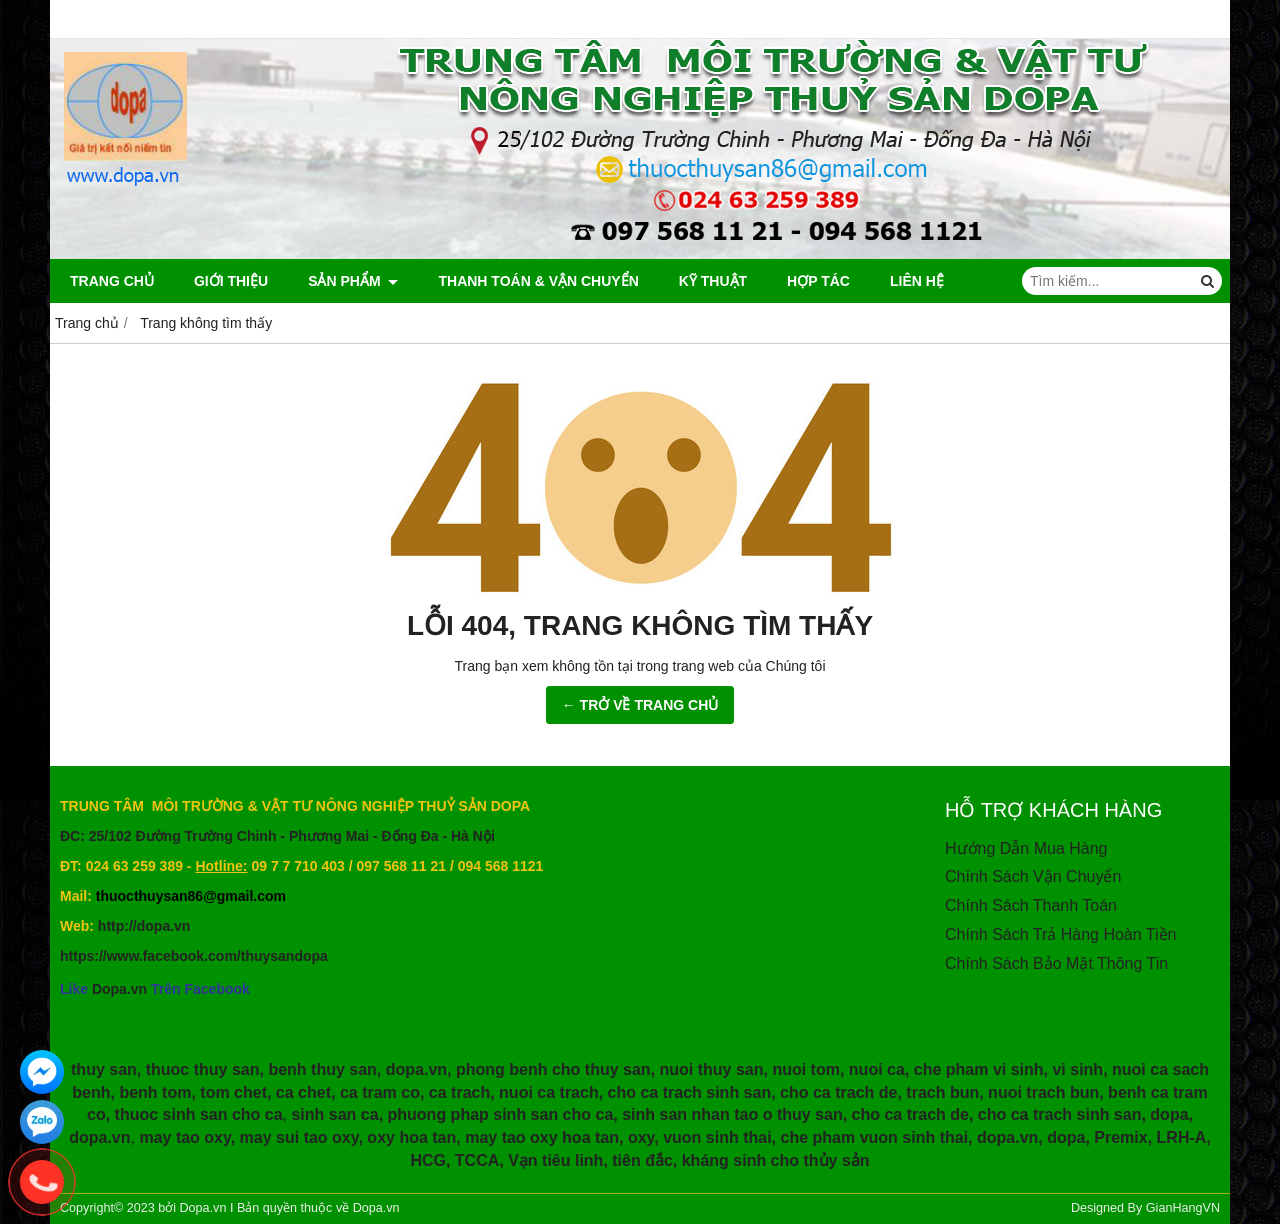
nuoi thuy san (712, 1069)
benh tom (155, 1092)
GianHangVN (1183, 1208)
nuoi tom (806, 1069)
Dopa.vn (119, 989)
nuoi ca (877, 1069)
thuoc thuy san (203, 1069)
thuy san (104, 1069)
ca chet (303, 1092)
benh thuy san (322, 1069)
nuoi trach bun (1043, 1092)
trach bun (942, 1092)
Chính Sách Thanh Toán (1031, 905)
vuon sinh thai (717, 1137)
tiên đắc (642, 1160)
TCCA (477, 1160)
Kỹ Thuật (713, 281)
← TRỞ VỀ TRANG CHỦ (640, 705)
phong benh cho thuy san (553, 1069)
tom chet (233, 1092)
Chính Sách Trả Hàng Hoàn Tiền (1060, 934)
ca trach (459, 1092)
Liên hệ (917, 281)
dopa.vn (416, 1069)
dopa (1169, 1114)
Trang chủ (112, 281)
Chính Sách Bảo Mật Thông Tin (1056, 963)
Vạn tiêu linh (555, 1160)
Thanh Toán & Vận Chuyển (538, 281)
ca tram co (380, 1092)
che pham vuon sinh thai (875, 1137)
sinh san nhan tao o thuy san (732, 1114)
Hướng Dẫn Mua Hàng (1026, 848)
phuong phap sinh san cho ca (501, 1114)
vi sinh (1077, 1069)
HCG (428, 1160)
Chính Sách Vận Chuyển (1033, 876)
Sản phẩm (353, 281)
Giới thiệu (231, 281)
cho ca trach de (838, 1092)
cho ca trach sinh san (690, 1092)
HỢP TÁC (818, 281)
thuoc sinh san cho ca (199, 1114)
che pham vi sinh (979, 1069)
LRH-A (1182, 1137)
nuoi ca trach (549, 1092)
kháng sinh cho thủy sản (776, 1160)
